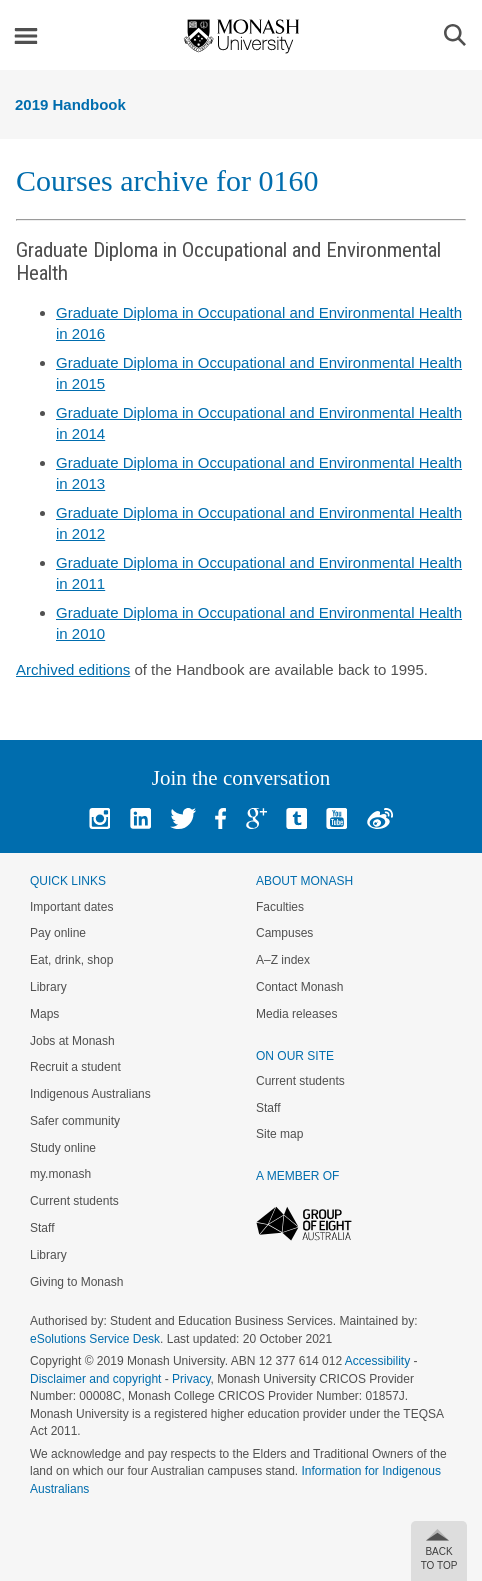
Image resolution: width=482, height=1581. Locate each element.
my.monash (60, 1174)
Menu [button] (26, 36)
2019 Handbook (70, 104)
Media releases (296, 1014)
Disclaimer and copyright (95, 1379)
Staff (42, 1228)
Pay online (58, 933)
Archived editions (73, 669)
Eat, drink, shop (71, 960)
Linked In (140, 818)
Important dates (71, 907)
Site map (279, 1134)
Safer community (75, 1121)
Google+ (256, 818)
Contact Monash (299, 987)
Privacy (191, 1379)
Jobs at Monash (72, 1041)
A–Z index (283, 960)
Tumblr (296, 818)
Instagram (99, 818)
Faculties (280, 907)
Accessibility (377, 1361)
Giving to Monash (76, 1282)
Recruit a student (75, 1067)
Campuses (284, 933)
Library (48, 987)
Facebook (220, 818)
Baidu (380, 818)
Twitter (183, 818)
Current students (74, 1201)
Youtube (336, 818)
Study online (63, 1148)
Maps (44, 1014)
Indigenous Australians (90, 1094)
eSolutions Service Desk (95, 1339)
